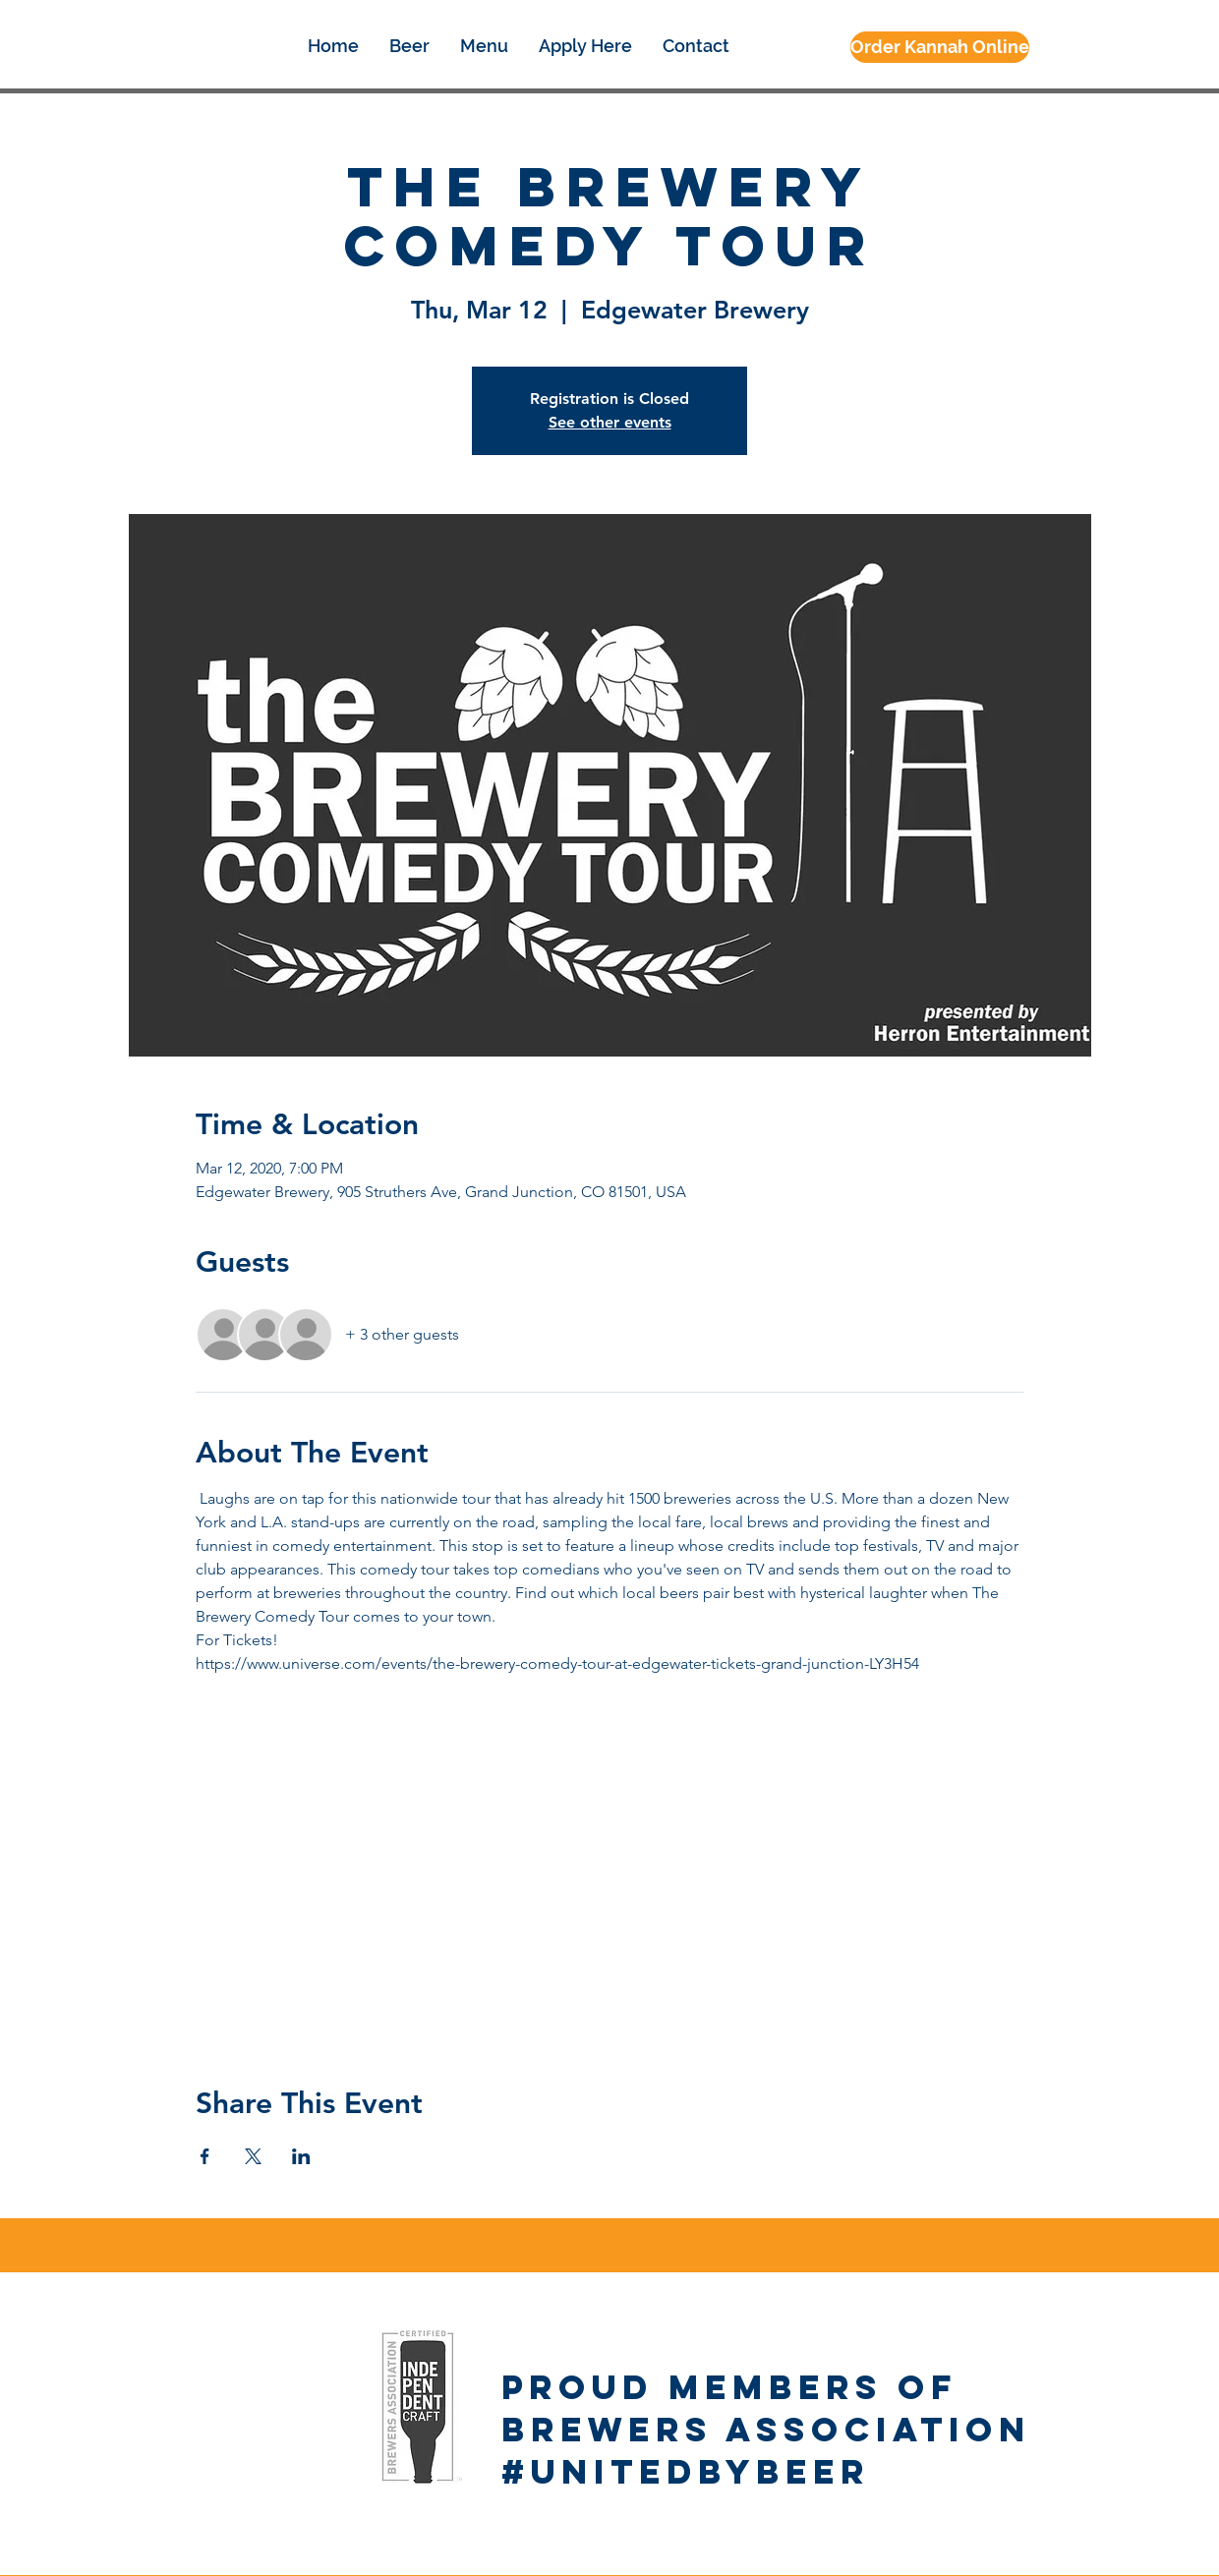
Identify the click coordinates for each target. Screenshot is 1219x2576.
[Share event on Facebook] (205, 2156)
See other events (610, 422)
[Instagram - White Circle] (183, 2305)
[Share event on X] (253, 2156)
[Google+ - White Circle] (223, 2305)
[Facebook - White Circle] (143, 2305)
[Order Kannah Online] (939, 47)
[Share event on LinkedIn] (301, 2156)
